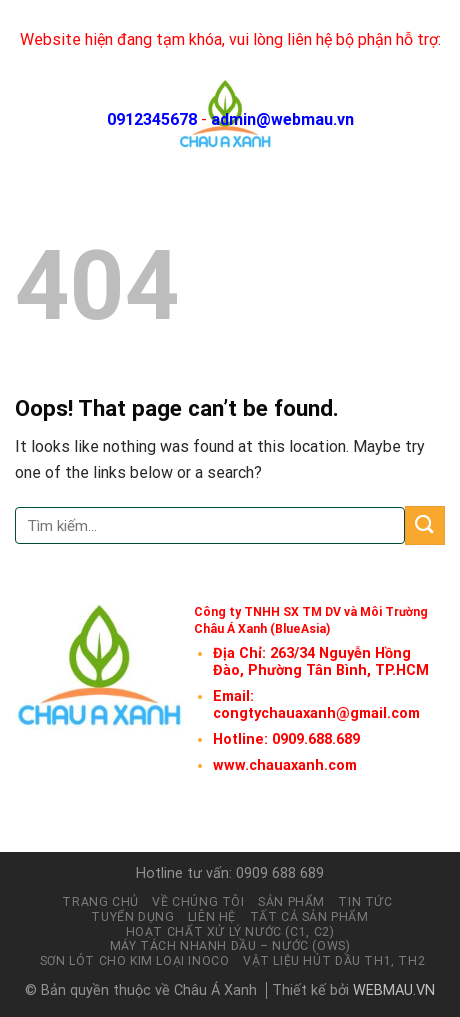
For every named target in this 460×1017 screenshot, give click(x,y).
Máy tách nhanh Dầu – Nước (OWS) (230, 946)
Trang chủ (100, 902)
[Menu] (433, 114)
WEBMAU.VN (394, 990)
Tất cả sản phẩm (309, 917)
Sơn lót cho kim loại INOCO (135, 961)
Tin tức (365, 902)
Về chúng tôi (198, 902)
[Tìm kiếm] (398, 115)
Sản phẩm (291, 902)
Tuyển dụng (132, 917)
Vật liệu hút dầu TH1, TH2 (334, 961)
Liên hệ (212, 917)
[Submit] (425, 525)
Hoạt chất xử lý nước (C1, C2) (230, 932)
